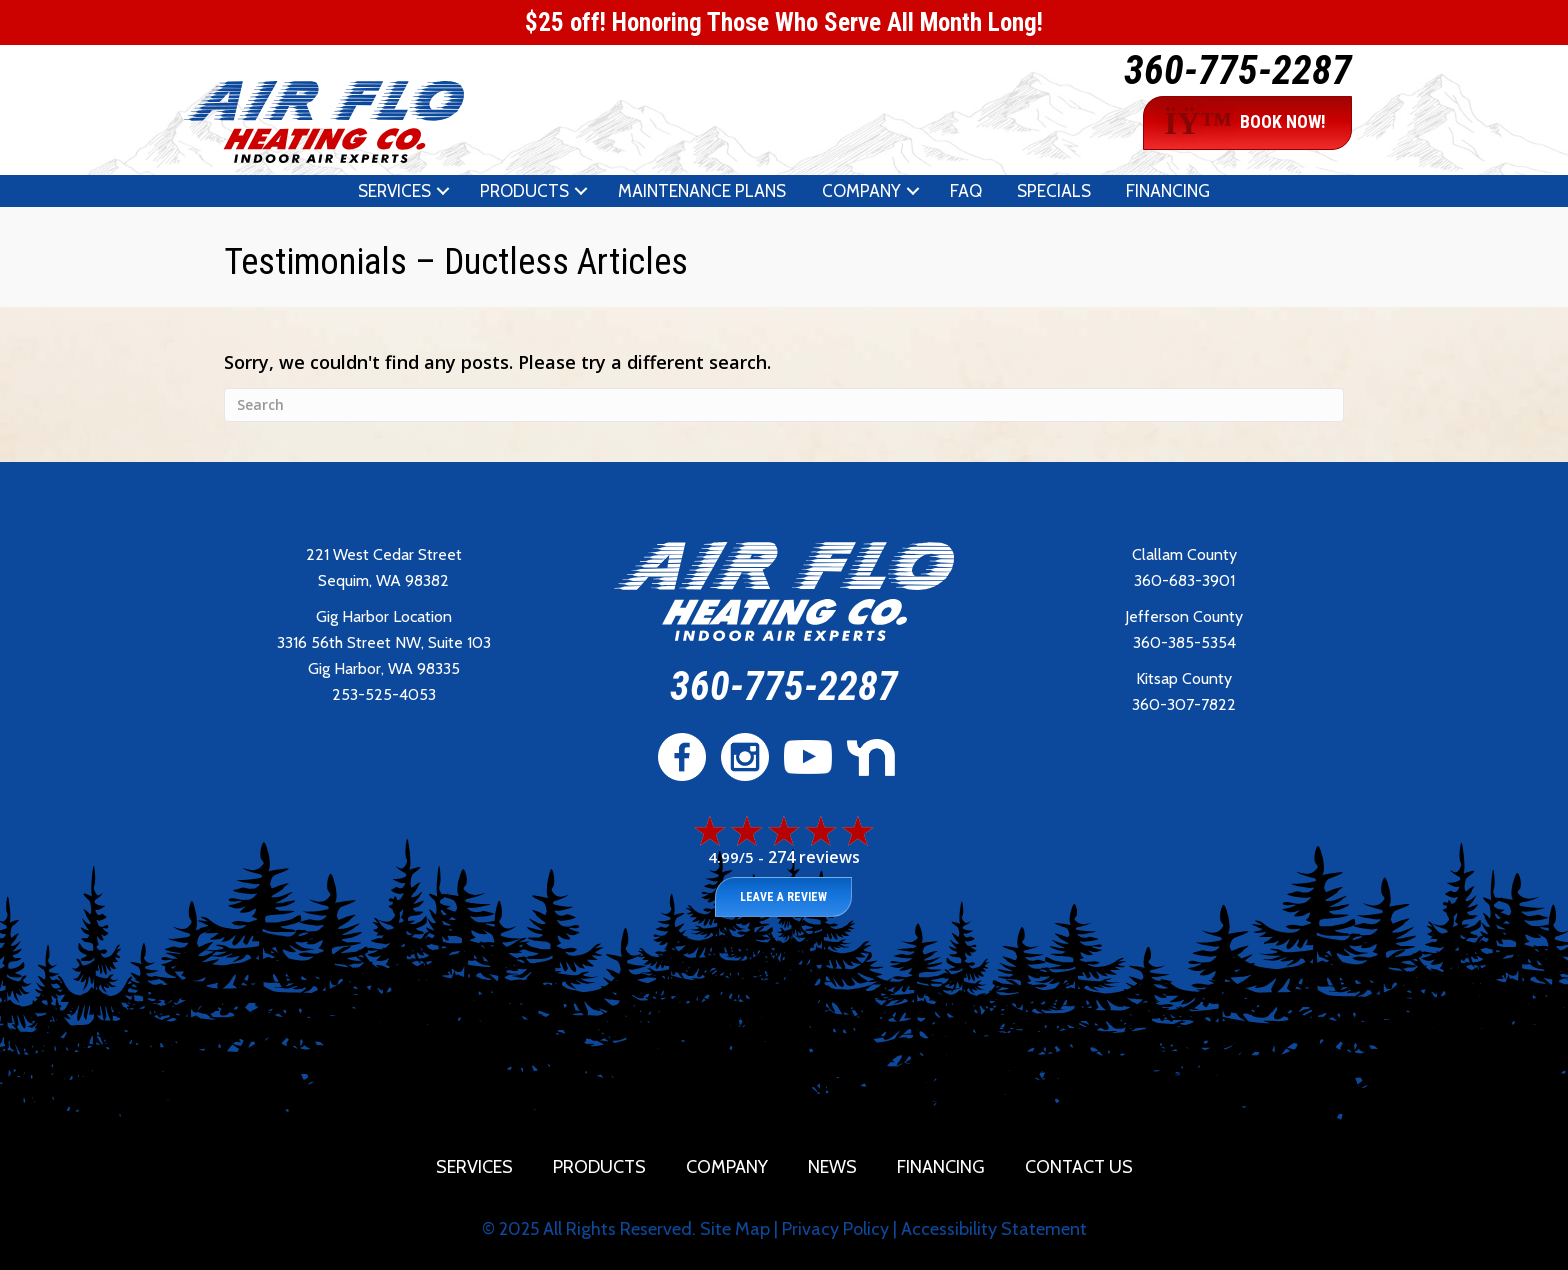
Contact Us (1079, 1167)
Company (861, 191)
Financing (1168, 191)
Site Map (735, 1229)
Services (394, 191)
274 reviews (814, 857)
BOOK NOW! (1245, 123)
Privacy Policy (835, 1229)
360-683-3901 (1184, 580)
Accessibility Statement (994, 1229)
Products (524, 191)
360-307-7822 (1184, 704)
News (832, 1167)
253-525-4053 (384, 694)
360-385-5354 (1184, 642)
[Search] (784, 405)
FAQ (966, 191)
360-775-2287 (1238, 70)
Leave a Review (783, 897)
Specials (1054, 191)
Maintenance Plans (702, 191)
